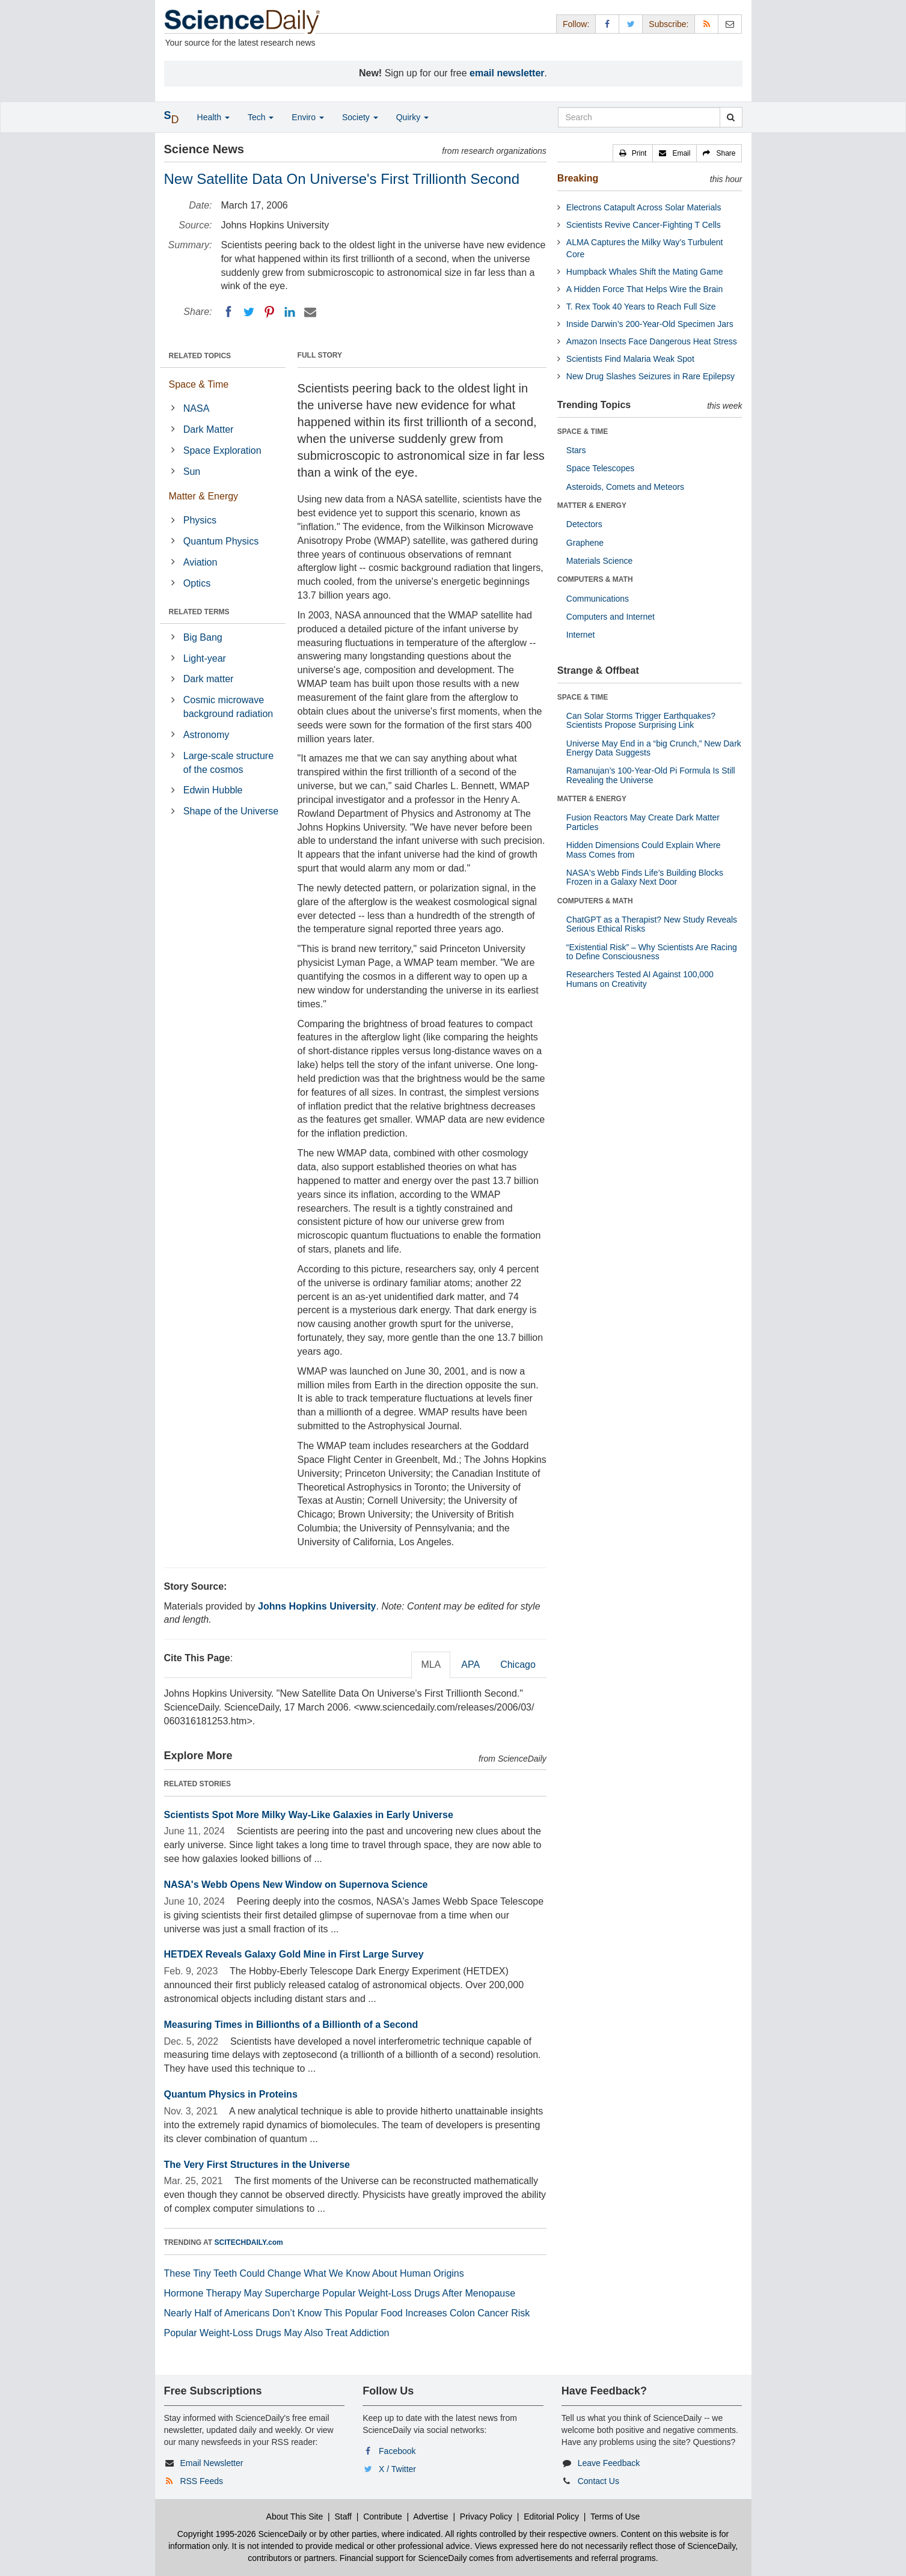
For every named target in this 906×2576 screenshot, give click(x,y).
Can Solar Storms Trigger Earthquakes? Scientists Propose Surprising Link (640, 720)
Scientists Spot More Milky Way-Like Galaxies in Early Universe (308, 1815)
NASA (196, 408)
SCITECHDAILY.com (249, 2242)
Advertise (430, 2516)
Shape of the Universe (230, 811)
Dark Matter (208, 429)
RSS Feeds (201, 2481)
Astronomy (206, 735)
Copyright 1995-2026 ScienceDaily (242, 2534)
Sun (191, 471)
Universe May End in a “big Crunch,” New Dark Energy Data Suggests (653, 748)
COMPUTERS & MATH (595, 579)
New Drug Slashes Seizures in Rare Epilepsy (650, 376)
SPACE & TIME (582, 431)
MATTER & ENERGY (591, 505)
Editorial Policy (551, 2516)
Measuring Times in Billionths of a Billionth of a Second (291, 2024)
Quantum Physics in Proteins (231, 2094)
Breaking (577, 178)
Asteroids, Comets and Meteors (625, 487)
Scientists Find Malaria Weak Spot (630, 359)
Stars (576, 450)
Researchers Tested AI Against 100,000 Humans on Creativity (640, 978)
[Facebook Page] (607, 23)
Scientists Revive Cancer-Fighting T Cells (643, 225)
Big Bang (202, 637)
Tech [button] (261, 117)
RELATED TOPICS (200, 356)
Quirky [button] (412, 117)
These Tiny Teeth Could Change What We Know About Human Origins (314, 2273)
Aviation (200, 562)
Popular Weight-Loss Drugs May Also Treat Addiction (277, 2333)
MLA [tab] (431, 1664)
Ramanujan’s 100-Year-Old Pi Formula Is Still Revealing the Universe (650, 775)
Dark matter (208, 679)
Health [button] (213, 117)
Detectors (584, 524)
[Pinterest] (269, 312)
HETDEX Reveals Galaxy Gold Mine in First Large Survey (294, 1954)
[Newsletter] (730, 23)
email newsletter (507, 73)
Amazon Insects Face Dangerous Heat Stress (651, 341)
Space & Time (199, 384)
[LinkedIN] (290, 312)
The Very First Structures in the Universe (257, 2164)
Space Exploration (222, 450)
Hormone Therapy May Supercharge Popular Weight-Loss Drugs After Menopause (340, 2293)
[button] (633, 153)
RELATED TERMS (199, 612)
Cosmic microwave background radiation (228, 707)
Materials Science (599, 561)
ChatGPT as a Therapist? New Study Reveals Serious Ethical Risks (651, 924)
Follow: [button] (576, 24)
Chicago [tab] (518, 1664)
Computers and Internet (610, 616)
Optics (196, 583)
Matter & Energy (204, 496)
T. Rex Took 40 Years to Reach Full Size (641, 306)
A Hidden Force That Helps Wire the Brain (644, 289)
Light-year (204, 658)
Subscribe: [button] (668, 24)
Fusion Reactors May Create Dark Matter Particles (643, 822)
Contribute (382, 2516)
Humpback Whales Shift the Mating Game (644, 271)
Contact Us (598, 2481)
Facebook (397, 2451)
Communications (597, 598)
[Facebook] (228, 312)
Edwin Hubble (213, 790)
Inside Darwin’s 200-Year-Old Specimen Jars (649, 324)
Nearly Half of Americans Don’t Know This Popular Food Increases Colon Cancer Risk (347, 2313)
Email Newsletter (211, 2463)
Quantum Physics (221, 541)
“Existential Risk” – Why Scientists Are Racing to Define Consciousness (651, 951)
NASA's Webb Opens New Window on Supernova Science (296, 1884)
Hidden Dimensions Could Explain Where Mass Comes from (643, 849)
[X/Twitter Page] (631, 23)
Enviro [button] (308, 117)
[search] (730, 117)
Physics (199, 520)
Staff (343, 2516)
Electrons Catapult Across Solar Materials (643, 207)
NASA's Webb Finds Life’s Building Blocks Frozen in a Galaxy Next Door (644, 877)
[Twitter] (249, 312)
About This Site (294, 2516)
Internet (580, 634)
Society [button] (360, 117)
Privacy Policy (486, 2516)
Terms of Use (615, 2516)
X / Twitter (397, 2469)
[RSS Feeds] (706, 23)
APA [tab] (470, 1664)
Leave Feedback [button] (609, 2463)
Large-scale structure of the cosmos (228, 763)
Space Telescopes (600, 468)
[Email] (310, 312)
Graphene (585, 543)
